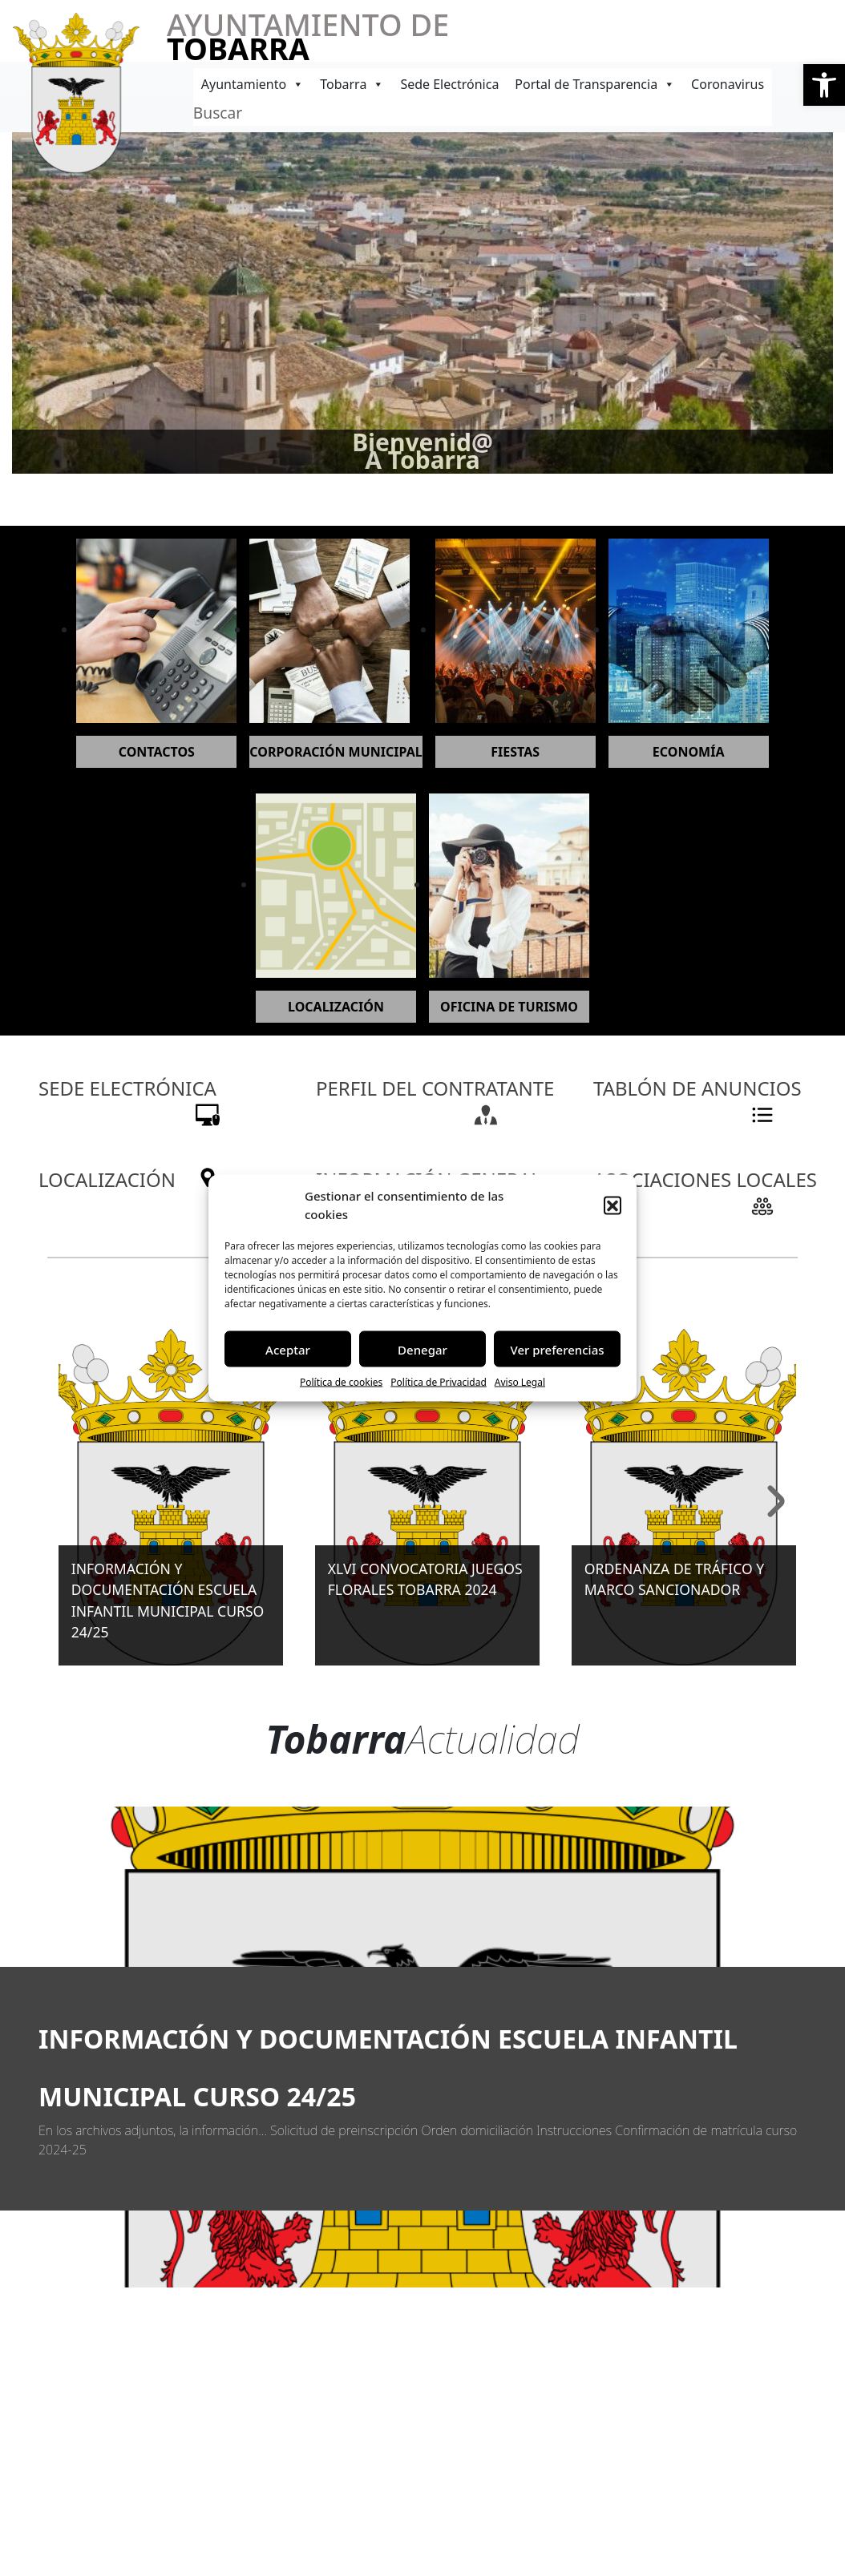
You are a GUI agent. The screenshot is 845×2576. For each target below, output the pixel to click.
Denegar (422, 1349)
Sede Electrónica (449, 84)
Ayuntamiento (252, 84)
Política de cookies (341, 1382)
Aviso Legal (520, 1382)
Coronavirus (727, 84)
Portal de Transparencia (595, 84)
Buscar (217, 112)
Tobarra (352, 84)
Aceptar (287, 1349)
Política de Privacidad (438, 1382)
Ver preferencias (557, 1349)
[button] (824, 85)
